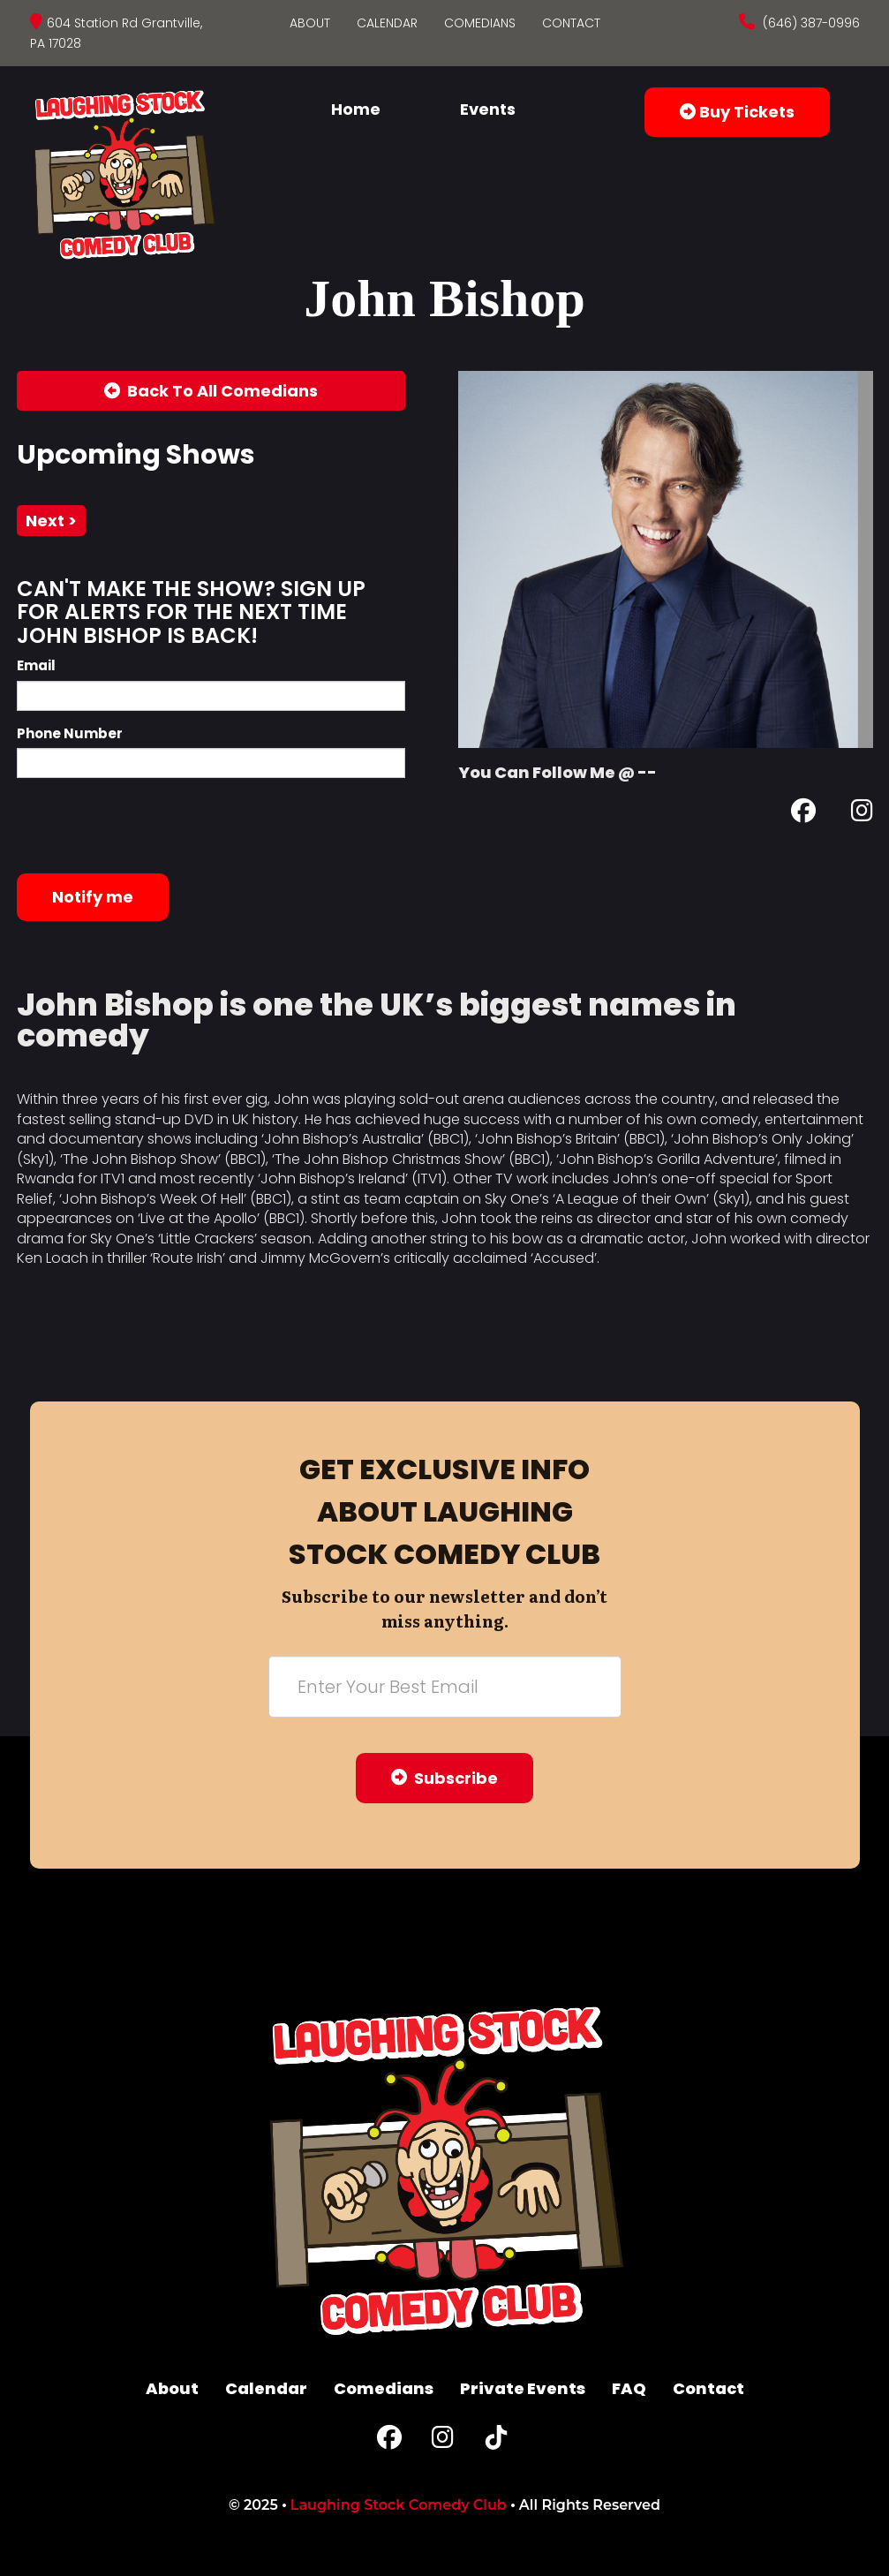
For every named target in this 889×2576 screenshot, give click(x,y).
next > (51, 521)
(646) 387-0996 (809, 23)
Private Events (522, 2388)
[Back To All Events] (211, 391)
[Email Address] (445, 1687)
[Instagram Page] (862, 814)
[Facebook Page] (803, 814)
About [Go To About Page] (310, 23)
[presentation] (151, 825)
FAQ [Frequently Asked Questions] (629, 2388)
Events (488, 109)
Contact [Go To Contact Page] (571, 23)
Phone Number (70, 733)
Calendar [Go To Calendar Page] (387, 23)
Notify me (92, 897)
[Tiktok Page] (496, 2441)
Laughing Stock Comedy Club (398, 2505)
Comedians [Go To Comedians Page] (480, 23)
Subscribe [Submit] (444, 1778)
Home (355, 109)
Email (36, 665)
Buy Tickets (737, 112)
